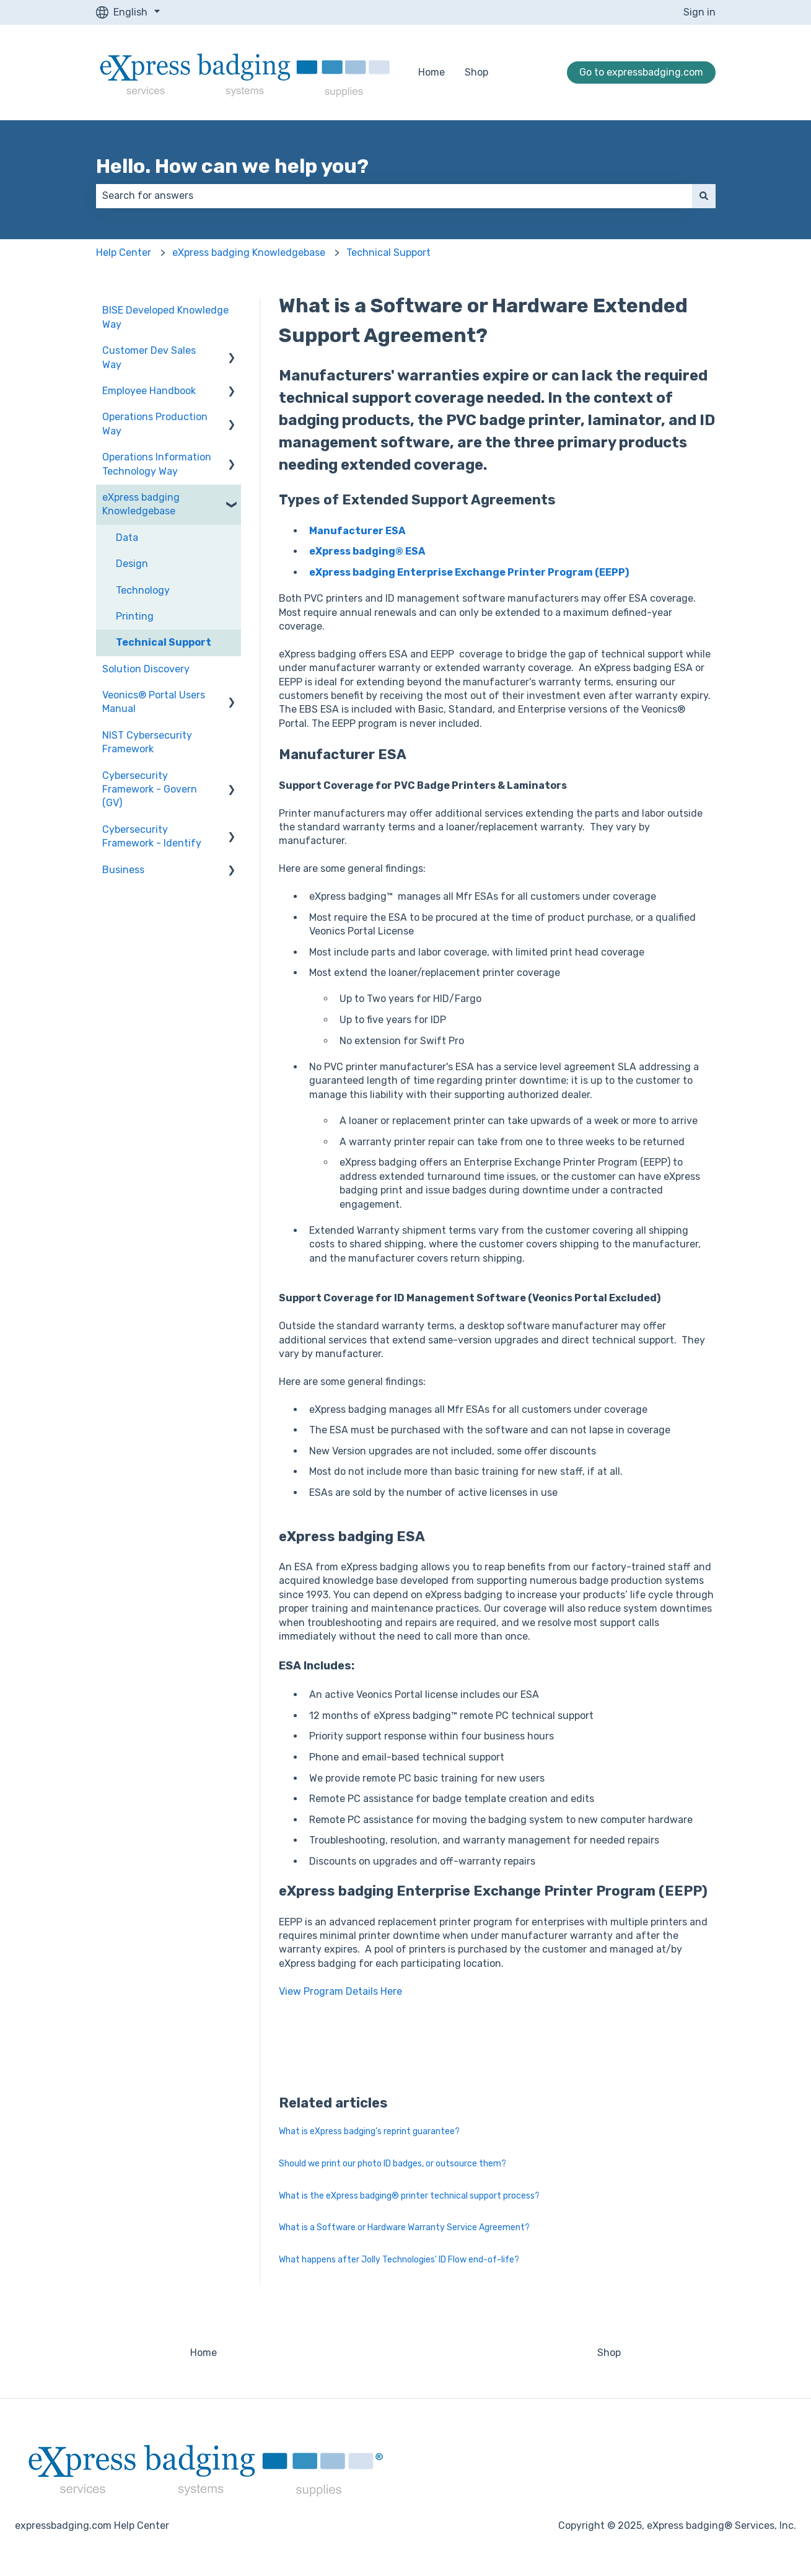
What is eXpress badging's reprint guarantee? (369, 2131)
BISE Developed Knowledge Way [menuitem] (165, 317)
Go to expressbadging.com (641, 72)
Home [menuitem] (203, 2352)
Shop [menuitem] (609, 2352)
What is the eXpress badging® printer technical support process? (409, 2196)
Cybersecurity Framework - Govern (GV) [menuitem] (149, 789)
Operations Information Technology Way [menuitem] (156, 464)
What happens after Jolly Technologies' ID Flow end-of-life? (399, 2259)
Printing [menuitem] (135, 616)
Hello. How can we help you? (232, 166)
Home (431, 72)
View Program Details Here (340, 1991)
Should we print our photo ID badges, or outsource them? (392, 2163)
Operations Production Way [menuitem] (155, 423)
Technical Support (388, 252)
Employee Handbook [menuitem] (149, 391)
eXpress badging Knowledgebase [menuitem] (141, 504)
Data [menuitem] (127, 537)
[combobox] (394, 196)
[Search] (704, 196)
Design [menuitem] (132, 563)
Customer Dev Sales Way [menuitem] (149, 357)
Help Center (123, 252)
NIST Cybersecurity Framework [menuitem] (147, 742)
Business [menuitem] (123, 870)
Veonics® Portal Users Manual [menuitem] (153, 701)
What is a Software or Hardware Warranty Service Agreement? (404, 2227)
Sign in (699, 12)
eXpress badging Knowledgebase (248, 252)
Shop (476, 72)
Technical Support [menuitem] (163, 642)
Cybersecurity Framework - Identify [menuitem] (151, 836)
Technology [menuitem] (143, 590)
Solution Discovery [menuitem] (146, 669)
